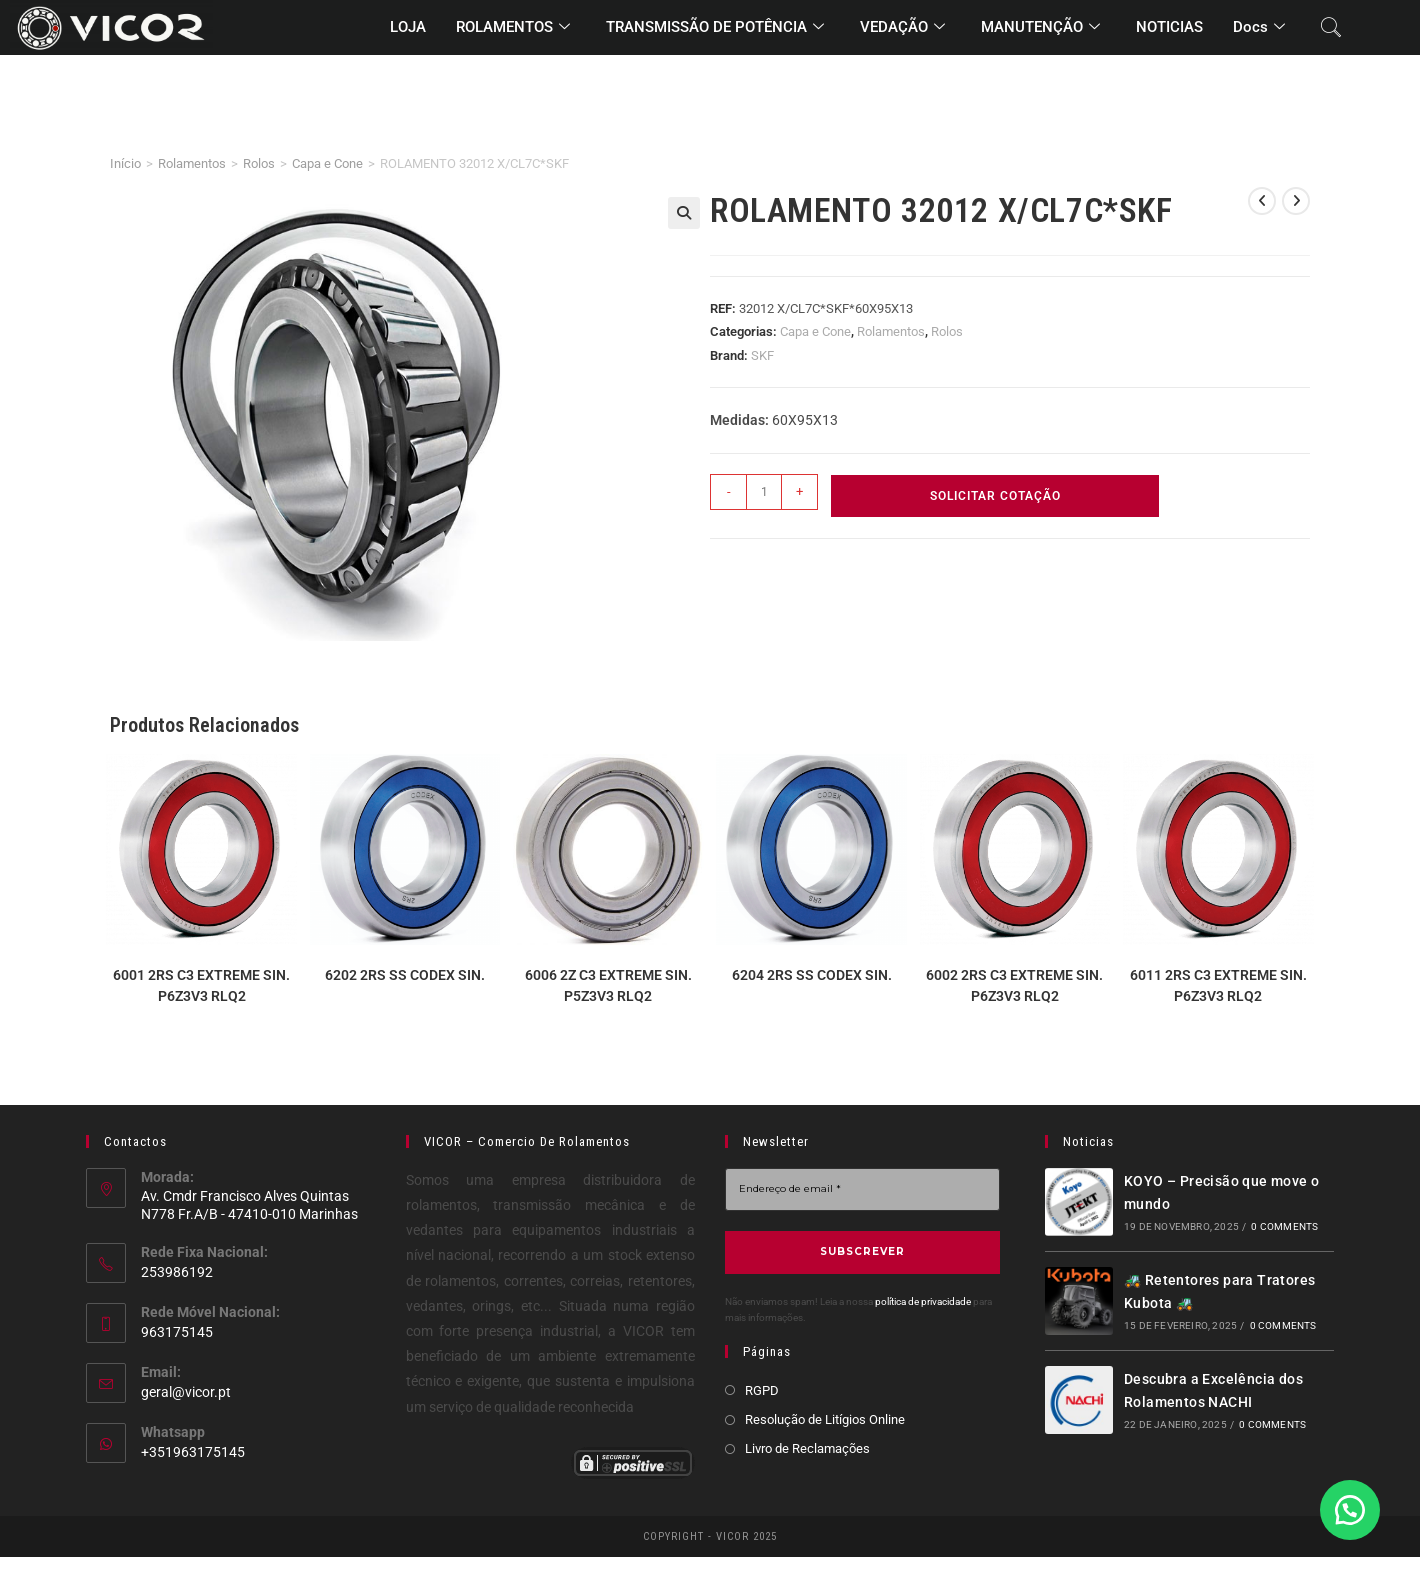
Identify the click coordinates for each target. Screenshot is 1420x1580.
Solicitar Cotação (995, 496)
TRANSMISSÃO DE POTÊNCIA (715, 28)
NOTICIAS (1169, 27)
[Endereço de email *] (862, 1189)
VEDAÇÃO (902, 28)
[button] (684, 213)
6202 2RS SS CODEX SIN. (405, 975)
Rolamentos (192, 163)
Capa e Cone (327, 163)
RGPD (762, 1389)
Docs (1259, 28)
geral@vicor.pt (186, 1392)
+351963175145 (193, 1452)
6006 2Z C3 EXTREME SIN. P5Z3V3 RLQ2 (608, 985)
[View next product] (1296, 201)
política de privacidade (923, 1301)
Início (125, 163)
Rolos (259, 163)
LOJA (408, 27)
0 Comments (1284, 1226)
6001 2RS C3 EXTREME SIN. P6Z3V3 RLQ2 (201, 985)
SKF (762, 355)
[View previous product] (1262, 201)
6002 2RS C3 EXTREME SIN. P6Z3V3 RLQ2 (1014, 985)
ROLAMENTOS (513, 28)
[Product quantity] (764, 492)
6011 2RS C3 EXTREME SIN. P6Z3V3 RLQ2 (1218, 985)
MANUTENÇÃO (1040, 28)
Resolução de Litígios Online (825, 1418)
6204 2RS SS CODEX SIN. (812, 975)
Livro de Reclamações (807, 1447)
